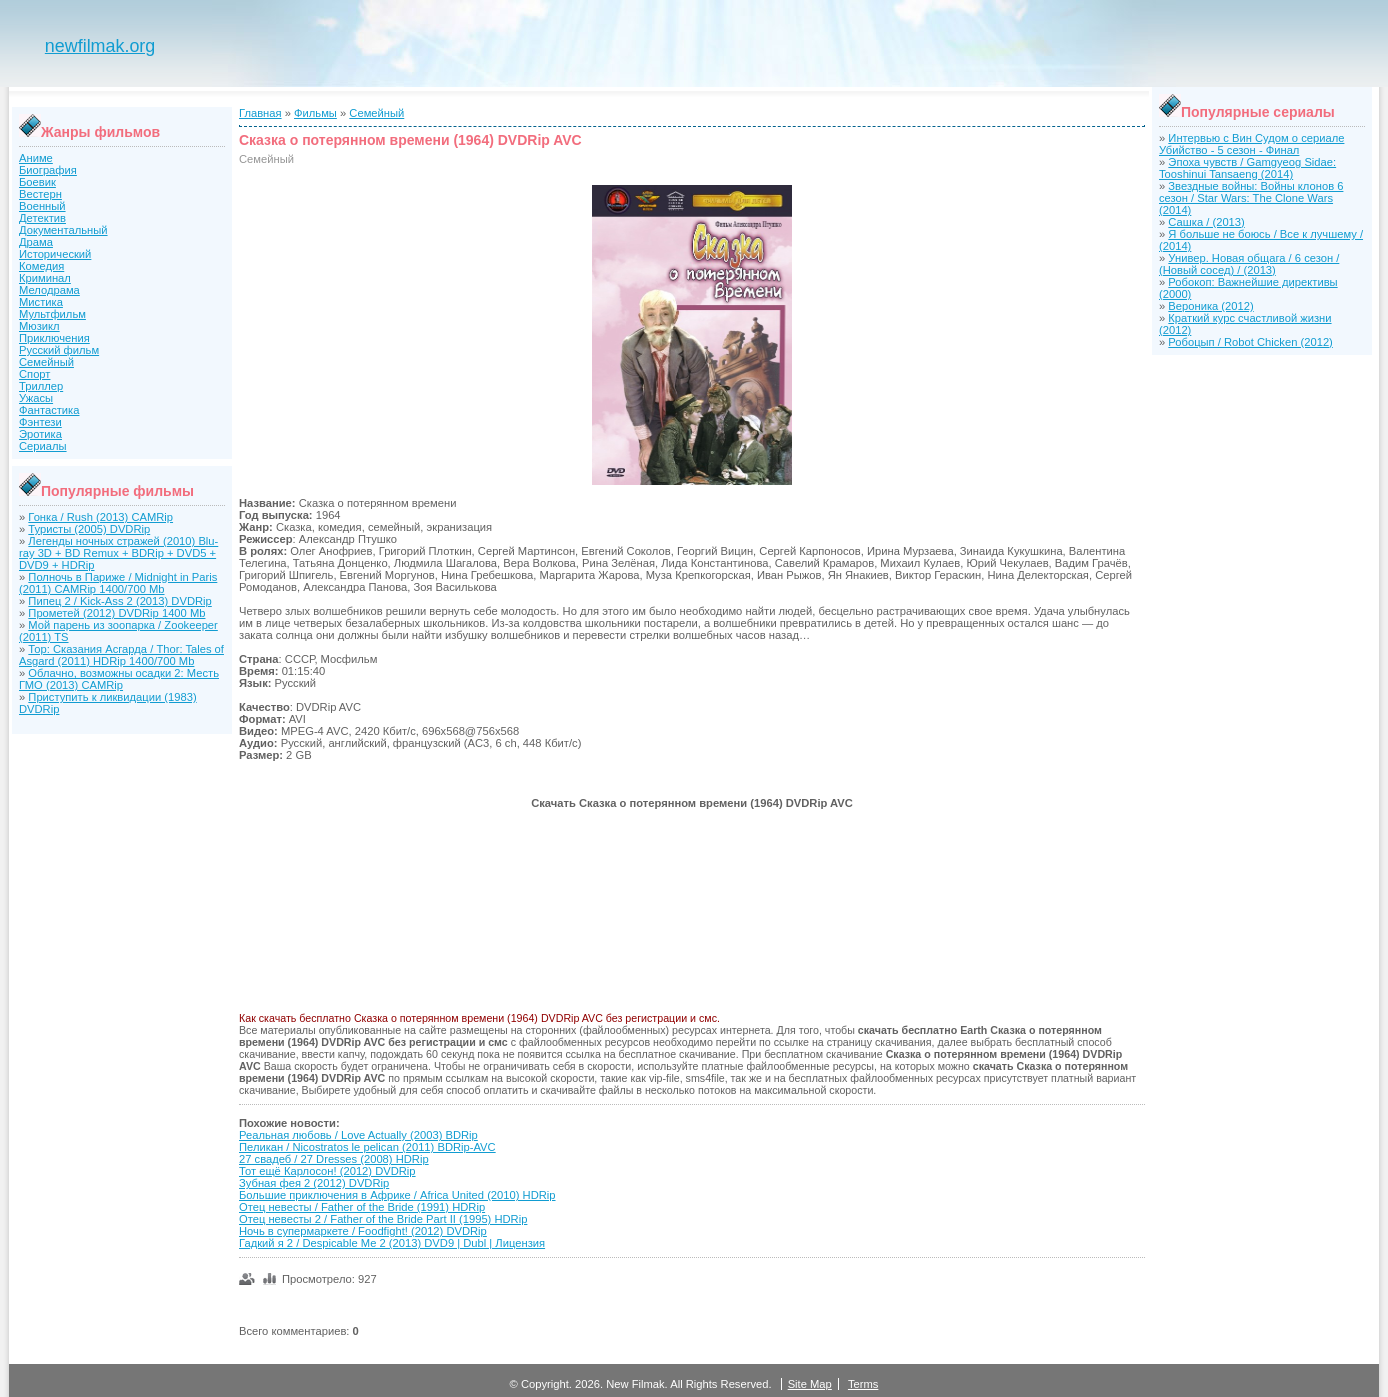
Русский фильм (59, 350)
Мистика (41, 302)
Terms (863, 1384)
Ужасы (36, 398)
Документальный (63, 230)
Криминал (45, 278)
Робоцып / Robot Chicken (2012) (1250, 342)
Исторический (55, 254)
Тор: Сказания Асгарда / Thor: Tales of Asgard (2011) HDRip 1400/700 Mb (121, 655)
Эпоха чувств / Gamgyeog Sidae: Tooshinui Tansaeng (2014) (1247, 168)
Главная (260, 113)
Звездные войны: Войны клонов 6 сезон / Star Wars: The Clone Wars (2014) (1251, 198)
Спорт (34, 374)
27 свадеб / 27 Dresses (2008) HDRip (334, 1159)
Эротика (40, 434)
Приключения (54, 338)
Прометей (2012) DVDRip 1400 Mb (116, 613)
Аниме (36, 158)
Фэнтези (40, 422)
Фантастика (49, 410)
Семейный (46, 362)
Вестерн (40, 194)
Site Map (810, 1384)
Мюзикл (39, 326)
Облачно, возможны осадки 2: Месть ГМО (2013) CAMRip (119, 679)
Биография (48, 170)
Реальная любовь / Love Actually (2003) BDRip (358, 1135)
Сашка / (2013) (1206, 222)
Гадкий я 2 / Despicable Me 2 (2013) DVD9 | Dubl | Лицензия (392, 1243)
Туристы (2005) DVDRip (89, 529)
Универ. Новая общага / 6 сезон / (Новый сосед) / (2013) (1249, 264)
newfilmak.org (100, 46)
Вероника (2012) (1210, 306)
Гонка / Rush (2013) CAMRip (100, 517)
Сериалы (43, 446)
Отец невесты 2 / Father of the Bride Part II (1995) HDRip (383, 1219)
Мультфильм (52, 314)
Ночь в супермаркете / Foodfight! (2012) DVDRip (363, 1231)
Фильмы (315, 113)
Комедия (41, 266)
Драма (36, 242)
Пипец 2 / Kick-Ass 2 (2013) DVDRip (119, 601)
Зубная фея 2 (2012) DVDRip (314, 1183)
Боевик (37, 182)
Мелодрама (49, 290)
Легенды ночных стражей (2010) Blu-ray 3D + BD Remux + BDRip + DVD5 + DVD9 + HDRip (118, 553)
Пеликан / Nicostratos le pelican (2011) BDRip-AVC (367, 1147)
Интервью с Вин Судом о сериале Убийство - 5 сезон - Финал (1251, 144)
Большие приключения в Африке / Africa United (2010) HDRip (397, 1195)
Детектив (42, 218)
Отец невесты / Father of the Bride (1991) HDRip (362, 1207)
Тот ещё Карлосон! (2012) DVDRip (327, 1171)
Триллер (41, 386)
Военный (42, 206)
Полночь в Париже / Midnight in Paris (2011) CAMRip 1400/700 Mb (118, 583)
